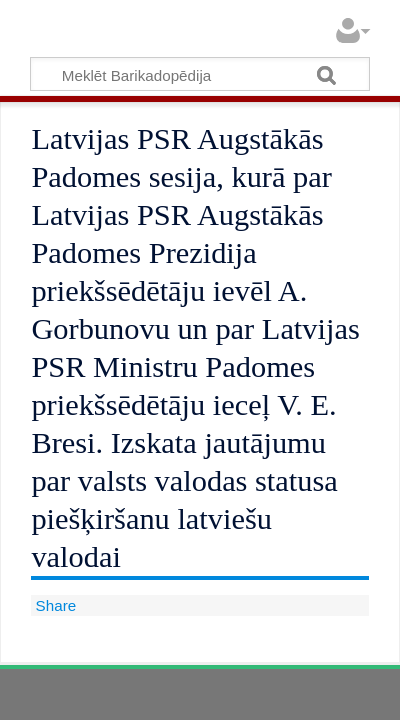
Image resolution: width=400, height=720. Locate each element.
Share (53, 605)
